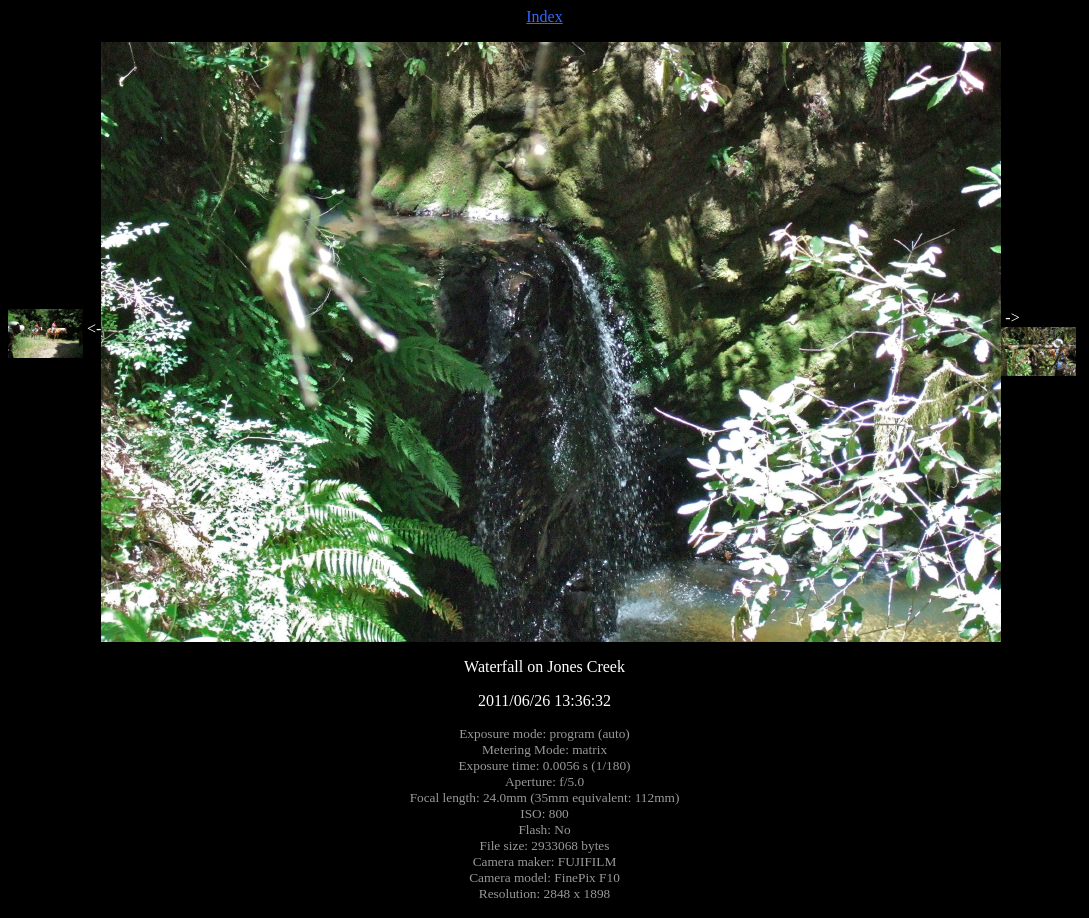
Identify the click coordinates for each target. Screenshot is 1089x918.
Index (544, 16)
